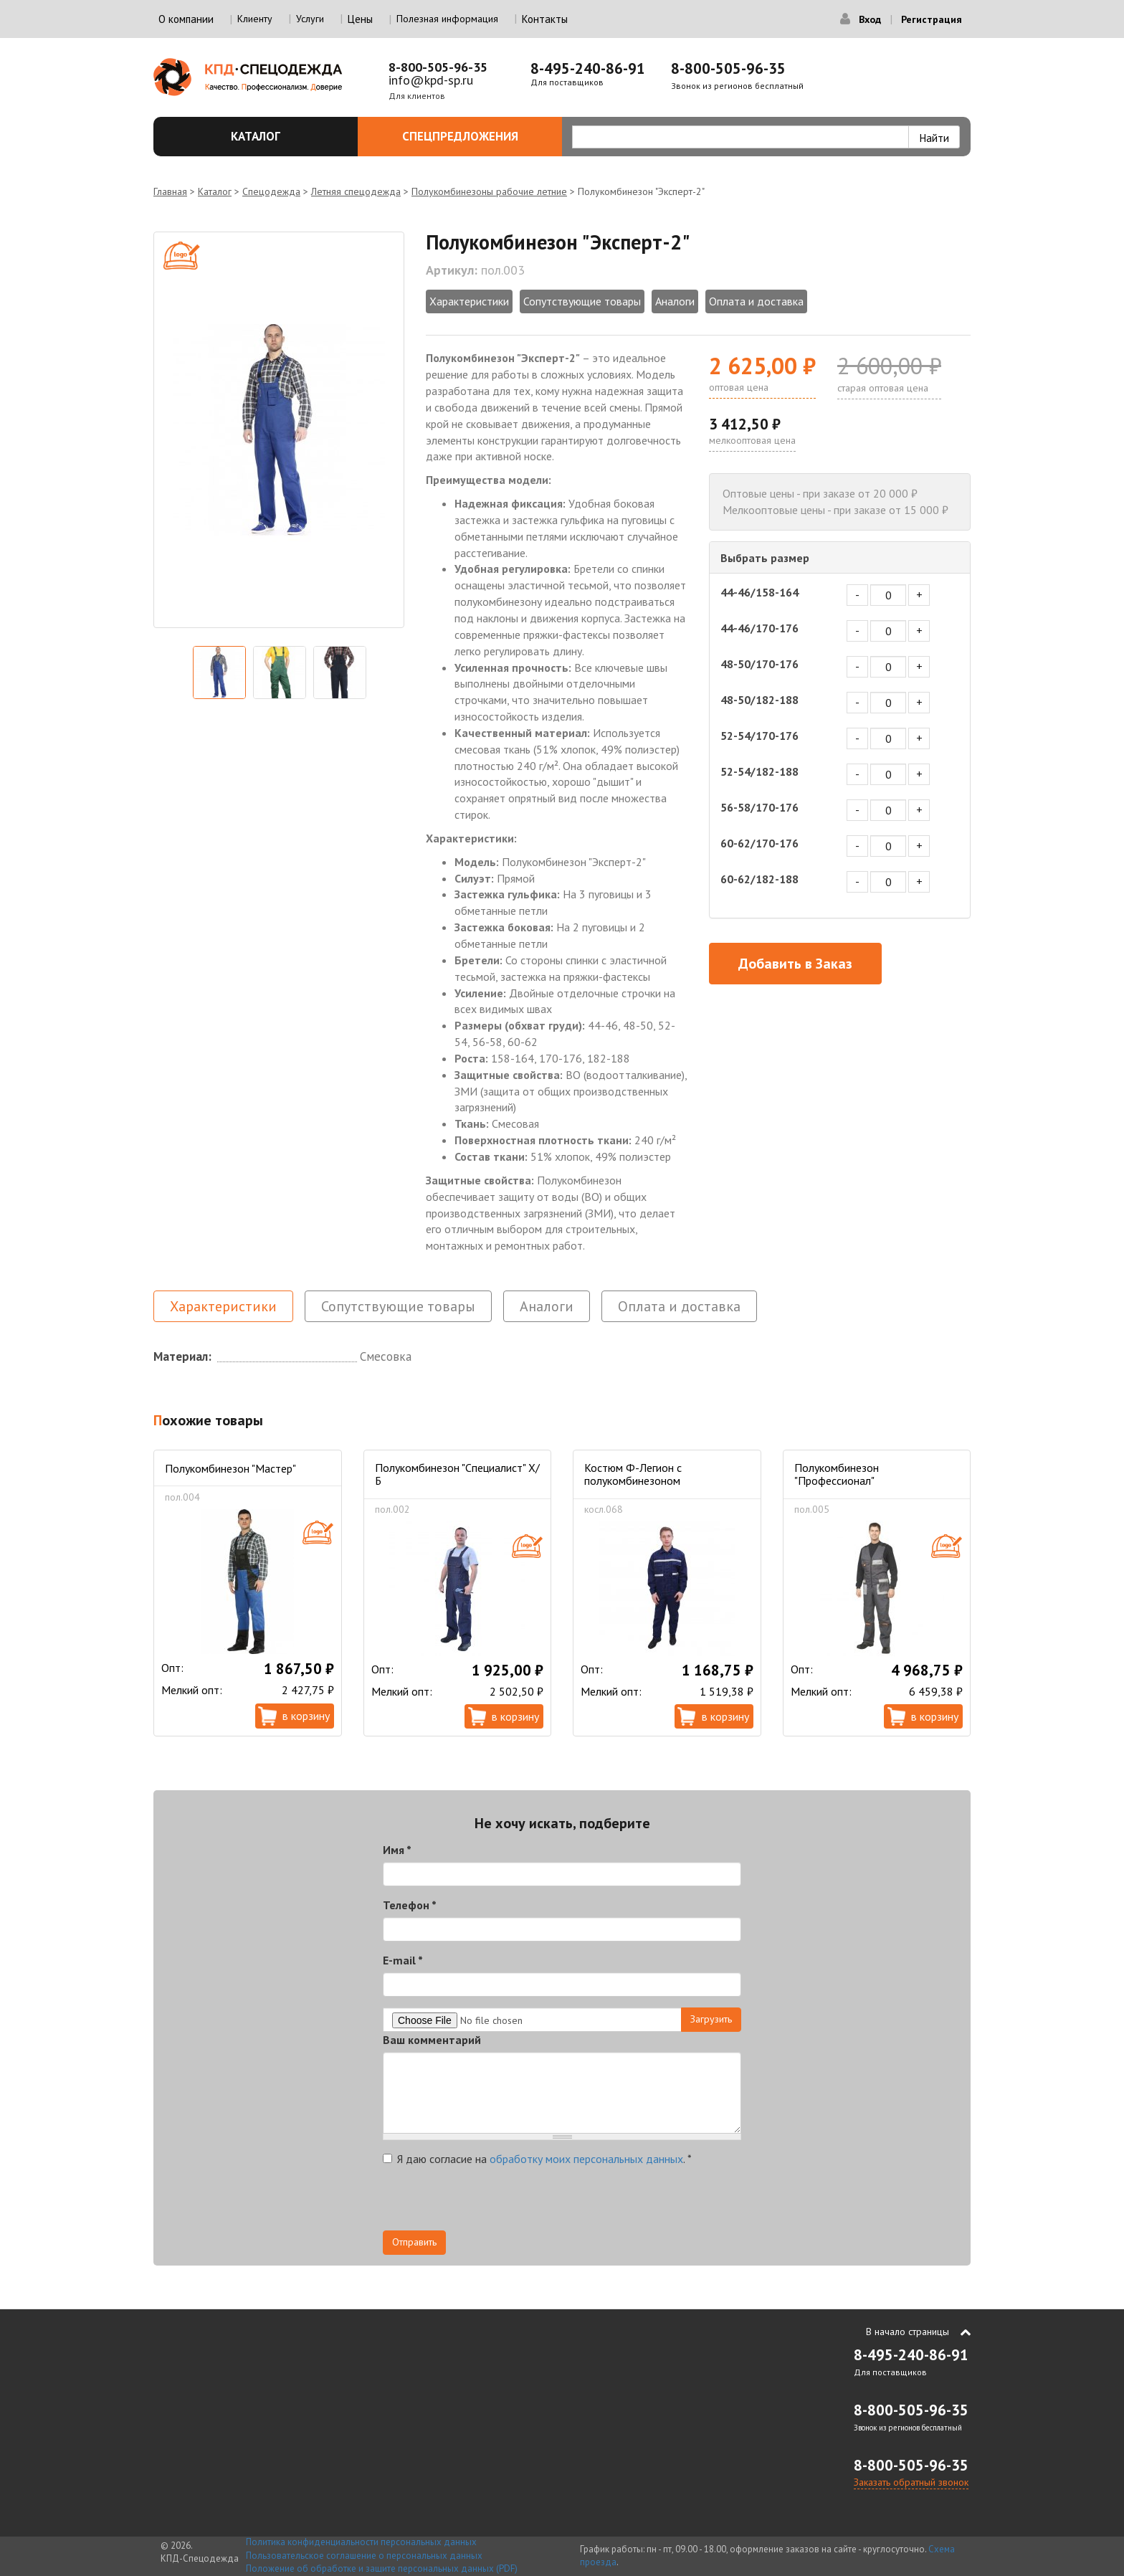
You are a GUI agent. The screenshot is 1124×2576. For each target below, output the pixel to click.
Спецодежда (271, 191)
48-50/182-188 (759, 700)
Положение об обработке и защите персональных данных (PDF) (382, 2568)
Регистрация (931, 19)
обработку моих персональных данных (586, 2159)
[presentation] (492, 2202)
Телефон (410, 1905)
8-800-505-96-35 (438, 67)
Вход (870, 19)
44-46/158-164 (759, 592)
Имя (397, 1850)
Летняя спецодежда (356, 191)
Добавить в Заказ (795, 963)
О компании (186, 19)
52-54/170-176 (759, 735)
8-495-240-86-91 (587, 68)
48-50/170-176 (759, 664)
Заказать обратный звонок (911, 2482)
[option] (279, 429)
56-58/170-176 (759, 807)
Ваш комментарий (432, 2040)
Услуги (310, 18)
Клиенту (254, 18)
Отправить (414, 2241)
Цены (360, 19)
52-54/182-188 (759, 771)
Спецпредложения (474, 136)
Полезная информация (447, 18)
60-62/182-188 (759, 879)
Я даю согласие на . (537, 2159)
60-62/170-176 (759, 843)
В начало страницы (907, 2331)
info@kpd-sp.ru (431, 80)
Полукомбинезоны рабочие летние (489, 191)
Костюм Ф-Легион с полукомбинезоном (633, 1474)
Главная (170, 191)
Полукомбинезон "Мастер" (230, 1468)
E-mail (403, 1960)
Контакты (545, 19)
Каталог (286, 136)
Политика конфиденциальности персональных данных (361, 2542)
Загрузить (711, 2018)
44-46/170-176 (759, 628)
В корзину (306, 1715)
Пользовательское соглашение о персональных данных (364, 2555)
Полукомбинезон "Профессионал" (836, 1474)
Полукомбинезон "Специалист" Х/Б (457, 1474)
